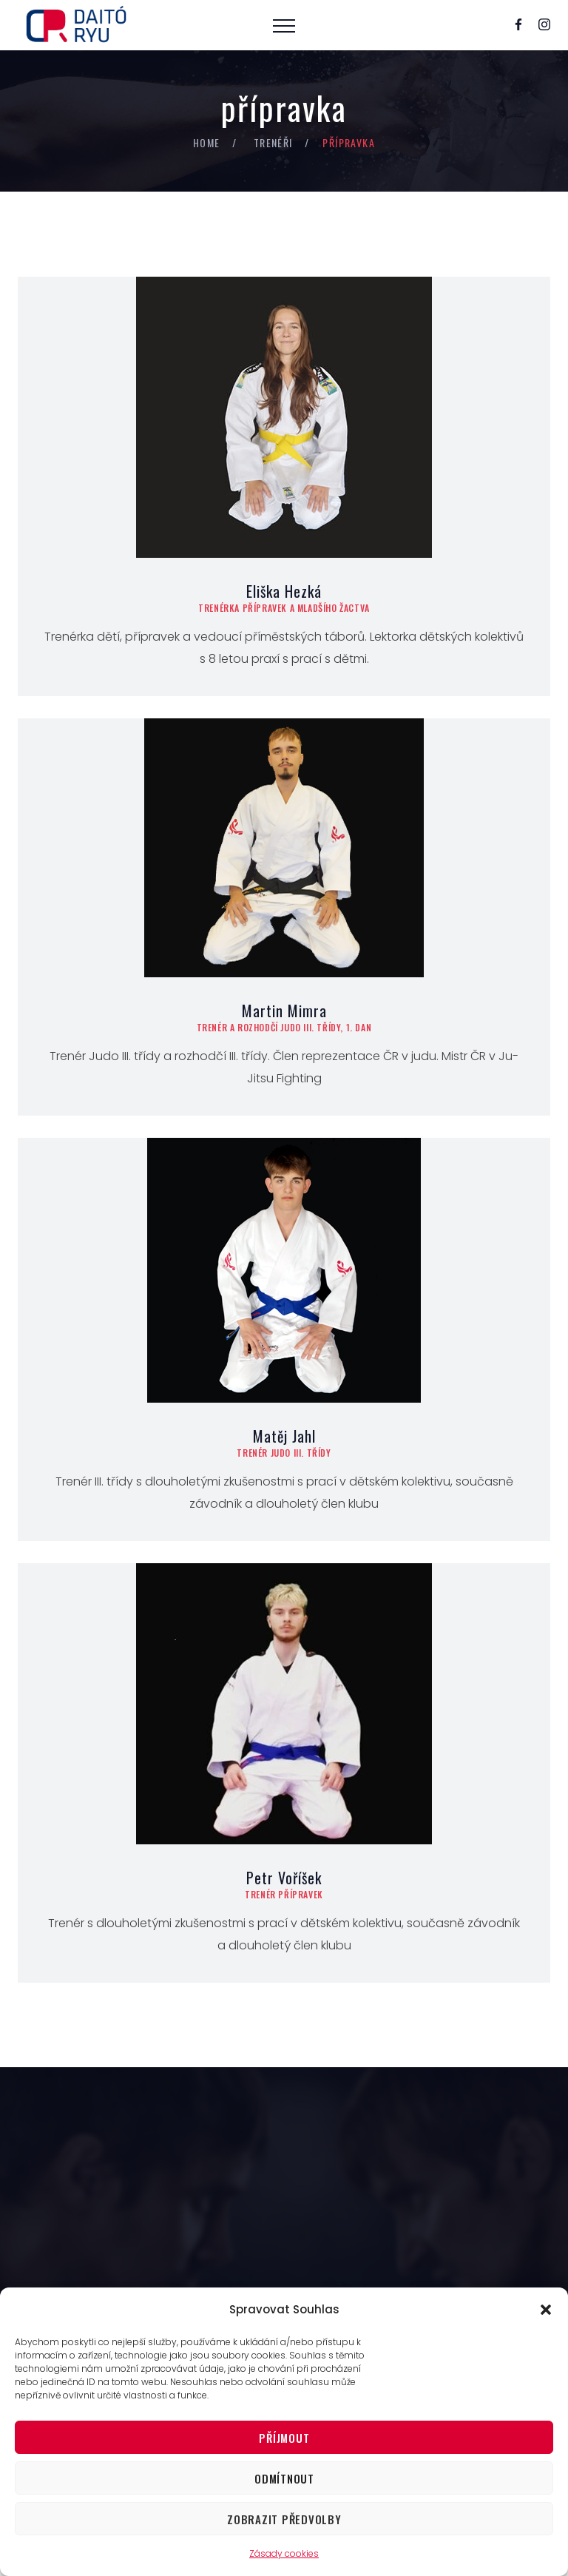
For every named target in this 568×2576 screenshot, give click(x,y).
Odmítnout (284, 2478)
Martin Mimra (284, 1010)
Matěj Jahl (284, 1436)
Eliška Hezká (284, 591)
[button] (545, 2309)
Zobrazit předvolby (284, 2519)
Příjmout (284, 2438)
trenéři (273, 142)
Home (206, 142)
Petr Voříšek (284, 1878)
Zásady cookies (284, 2553)
